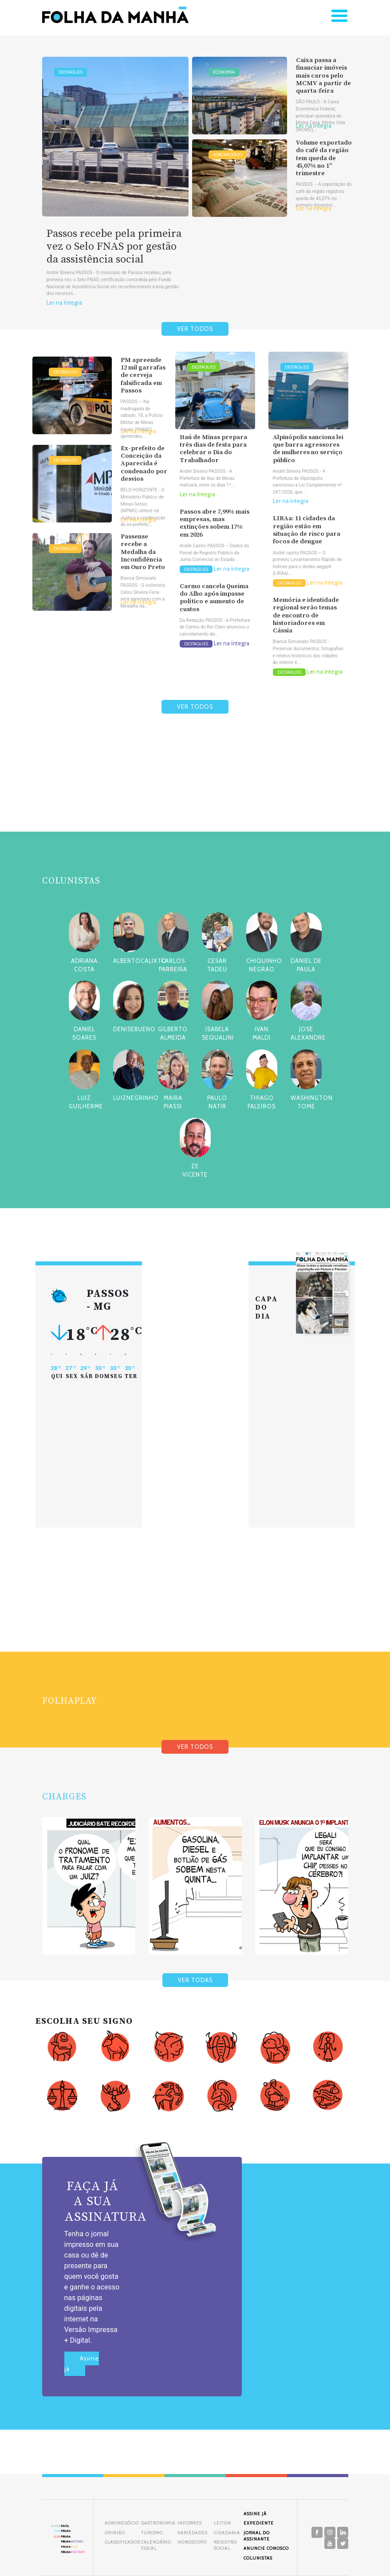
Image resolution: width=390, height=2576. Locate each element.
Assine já (81, 2363)
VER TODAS (195, 1980)
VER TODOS (195, 329)
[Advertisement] (195, 794)
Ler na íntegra (64, 302)
